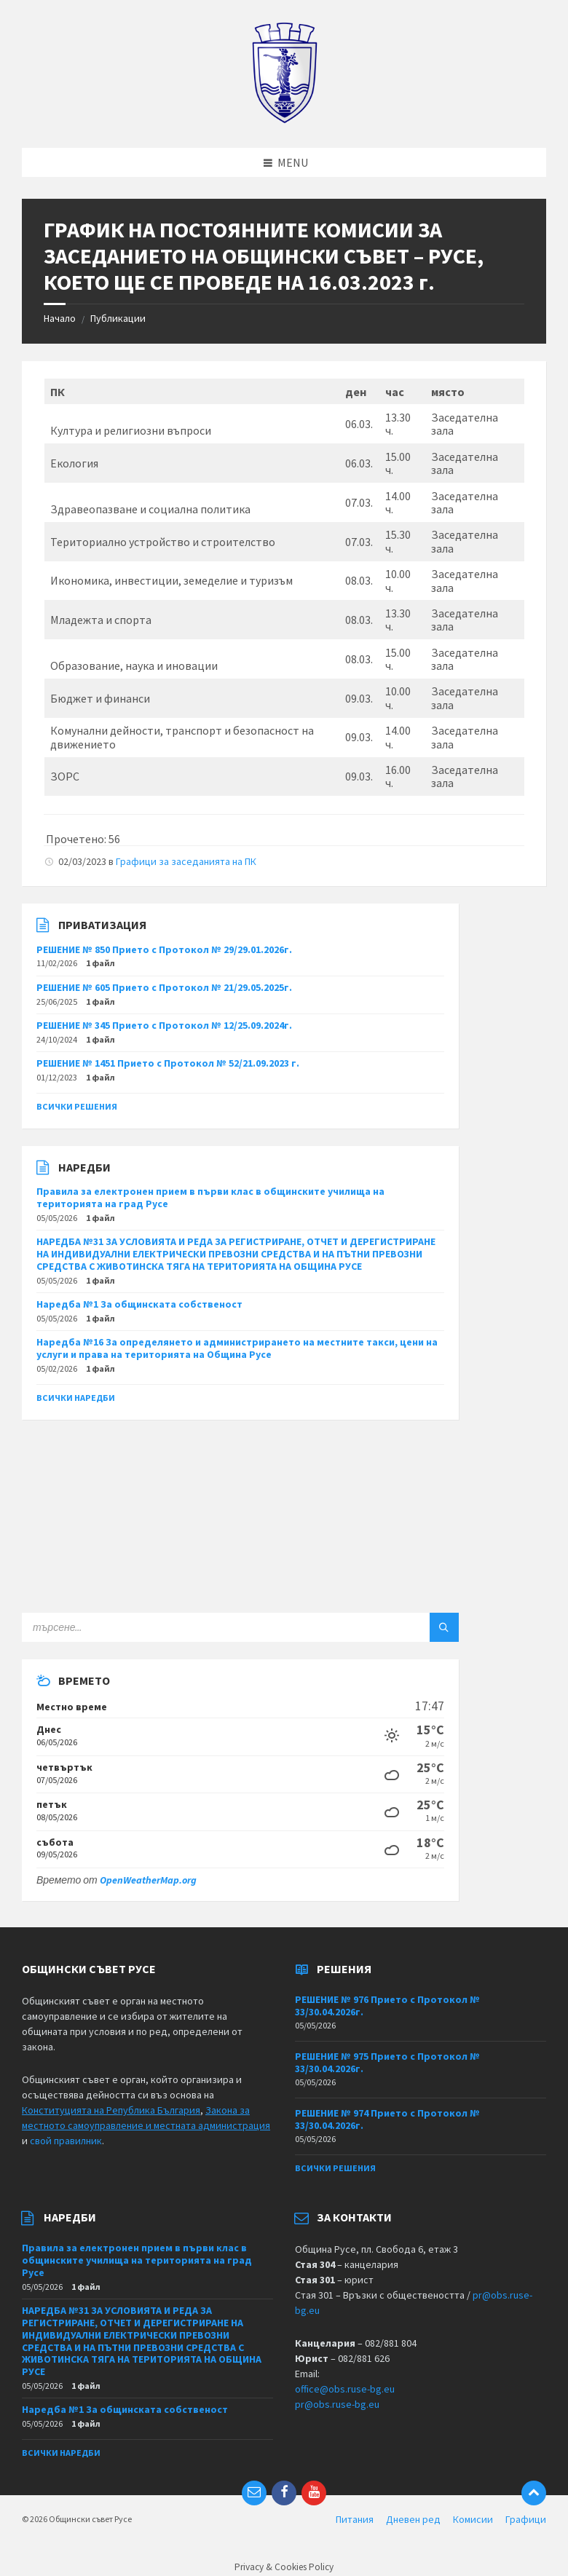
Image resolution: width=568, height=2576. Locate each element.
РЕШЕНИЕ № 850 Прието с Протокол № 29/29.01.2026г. (164, 949)
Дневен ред (413, 2519)
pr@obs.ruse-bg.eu (337, 2404)
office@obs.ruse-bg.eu (345, 2388)
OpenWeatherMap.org (148, 1879)
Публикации (118, 318)
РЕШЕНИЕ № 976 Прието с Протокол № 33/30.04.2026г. (387, 2005)
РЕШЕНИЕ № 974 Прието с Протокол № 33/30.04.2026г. (387, 2119)
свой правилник (66, 2140)
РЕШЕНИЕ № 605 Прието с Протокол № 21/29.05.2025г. (164, 987)
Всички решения (76, 1106)
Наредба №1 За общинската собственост (139, 1304)
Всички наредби (75, 1397)
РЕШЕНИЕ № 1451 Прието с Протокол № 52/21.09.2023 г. (167, 1063)
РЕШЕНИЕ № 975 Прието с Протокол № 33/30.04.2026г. (387, 2062)
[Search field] (204, 1627)
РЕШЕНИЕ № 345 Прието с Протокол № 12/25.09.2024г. (164, 1025)
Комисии (473, 2519)
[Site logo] (284, 119)
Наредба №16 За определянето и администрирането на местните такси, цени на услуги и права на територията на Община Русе (237, 1348)
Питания (355, 2519)
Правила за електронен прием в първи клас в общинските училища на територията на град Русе (210, 1197)
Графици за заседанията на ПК (186, 861)
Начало (60, 318)
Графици (525, 2519)
